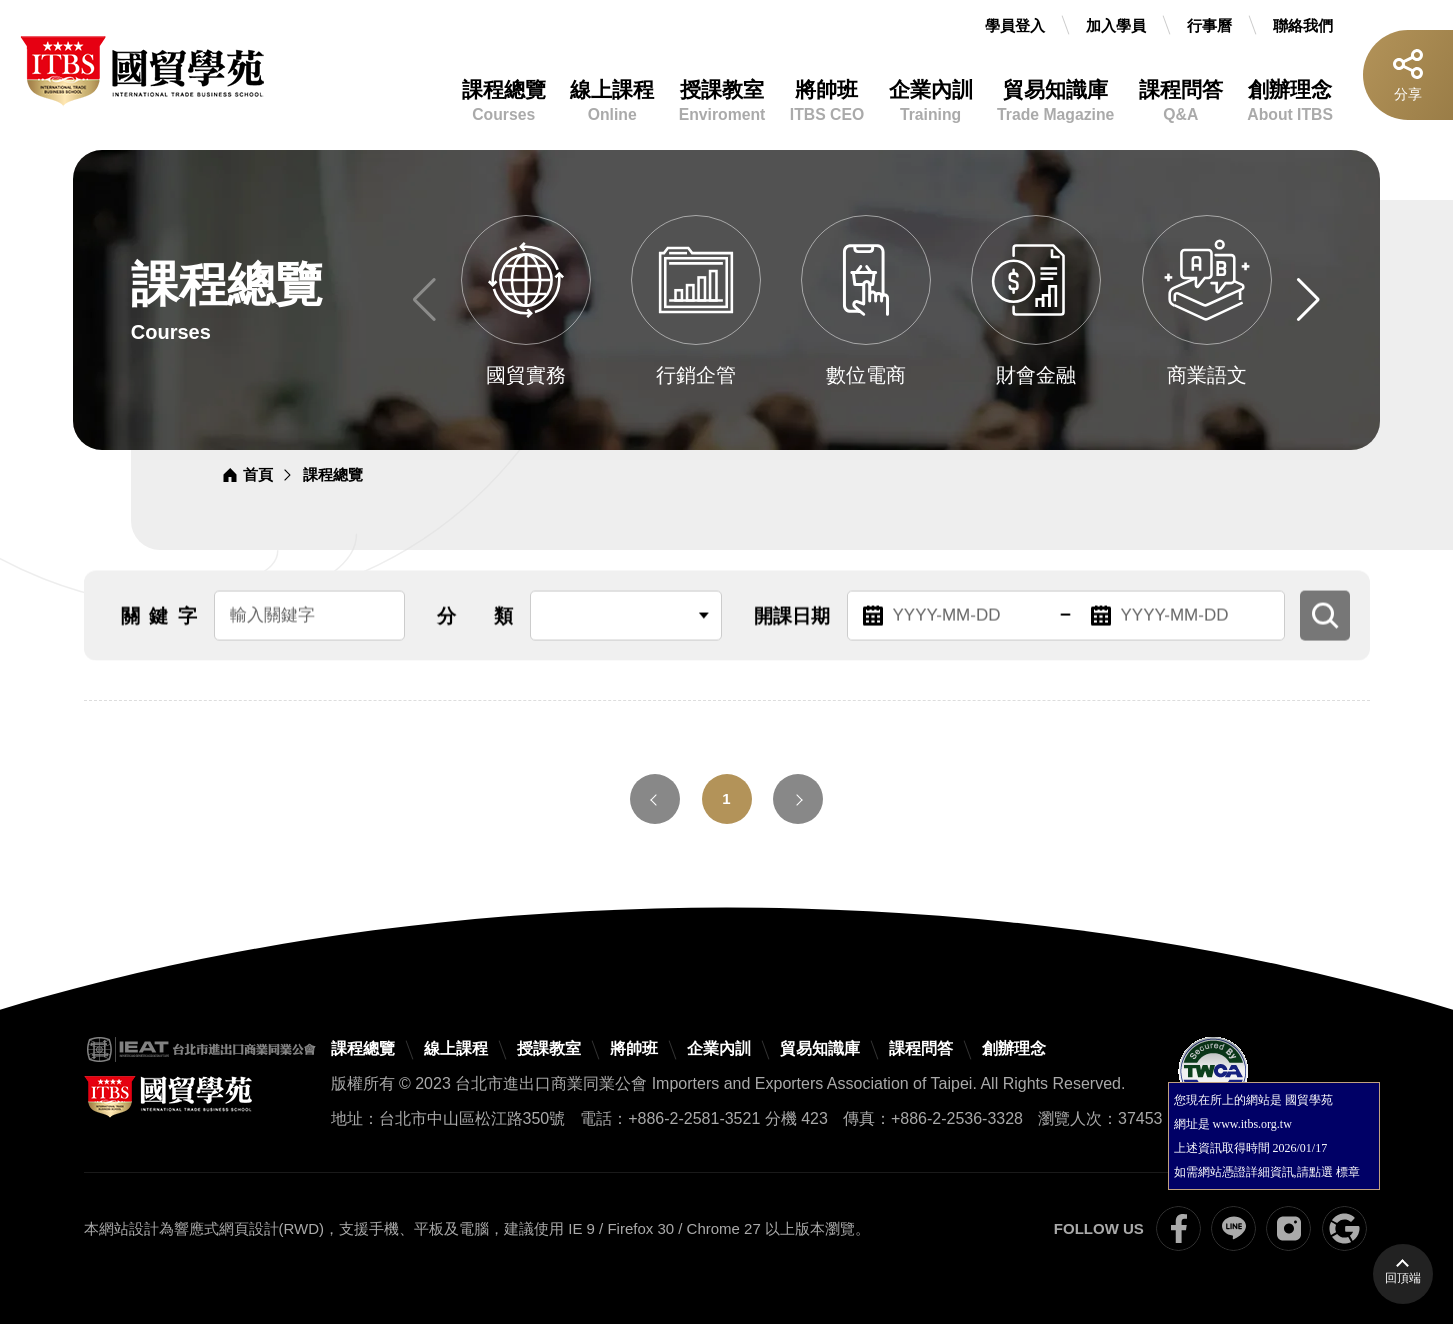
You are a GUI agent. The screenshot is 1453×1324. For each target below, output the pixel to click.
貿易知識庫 (1055, 101)
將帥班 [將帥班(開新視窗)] (634, 1048)
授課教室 (722, 101)
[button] (1308, 300)
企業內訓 (931, 101)
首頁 (258, 474)
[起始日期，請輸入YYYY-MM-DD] (952, 622)
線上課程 (612, 101)
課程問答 (1181, 101)
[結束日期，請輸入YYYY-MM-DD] (1180, 622)
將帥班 (827, 101)
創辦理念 (1290, 101)
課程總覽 (504, 101)
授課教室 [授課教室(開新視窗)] (549, 1048)
